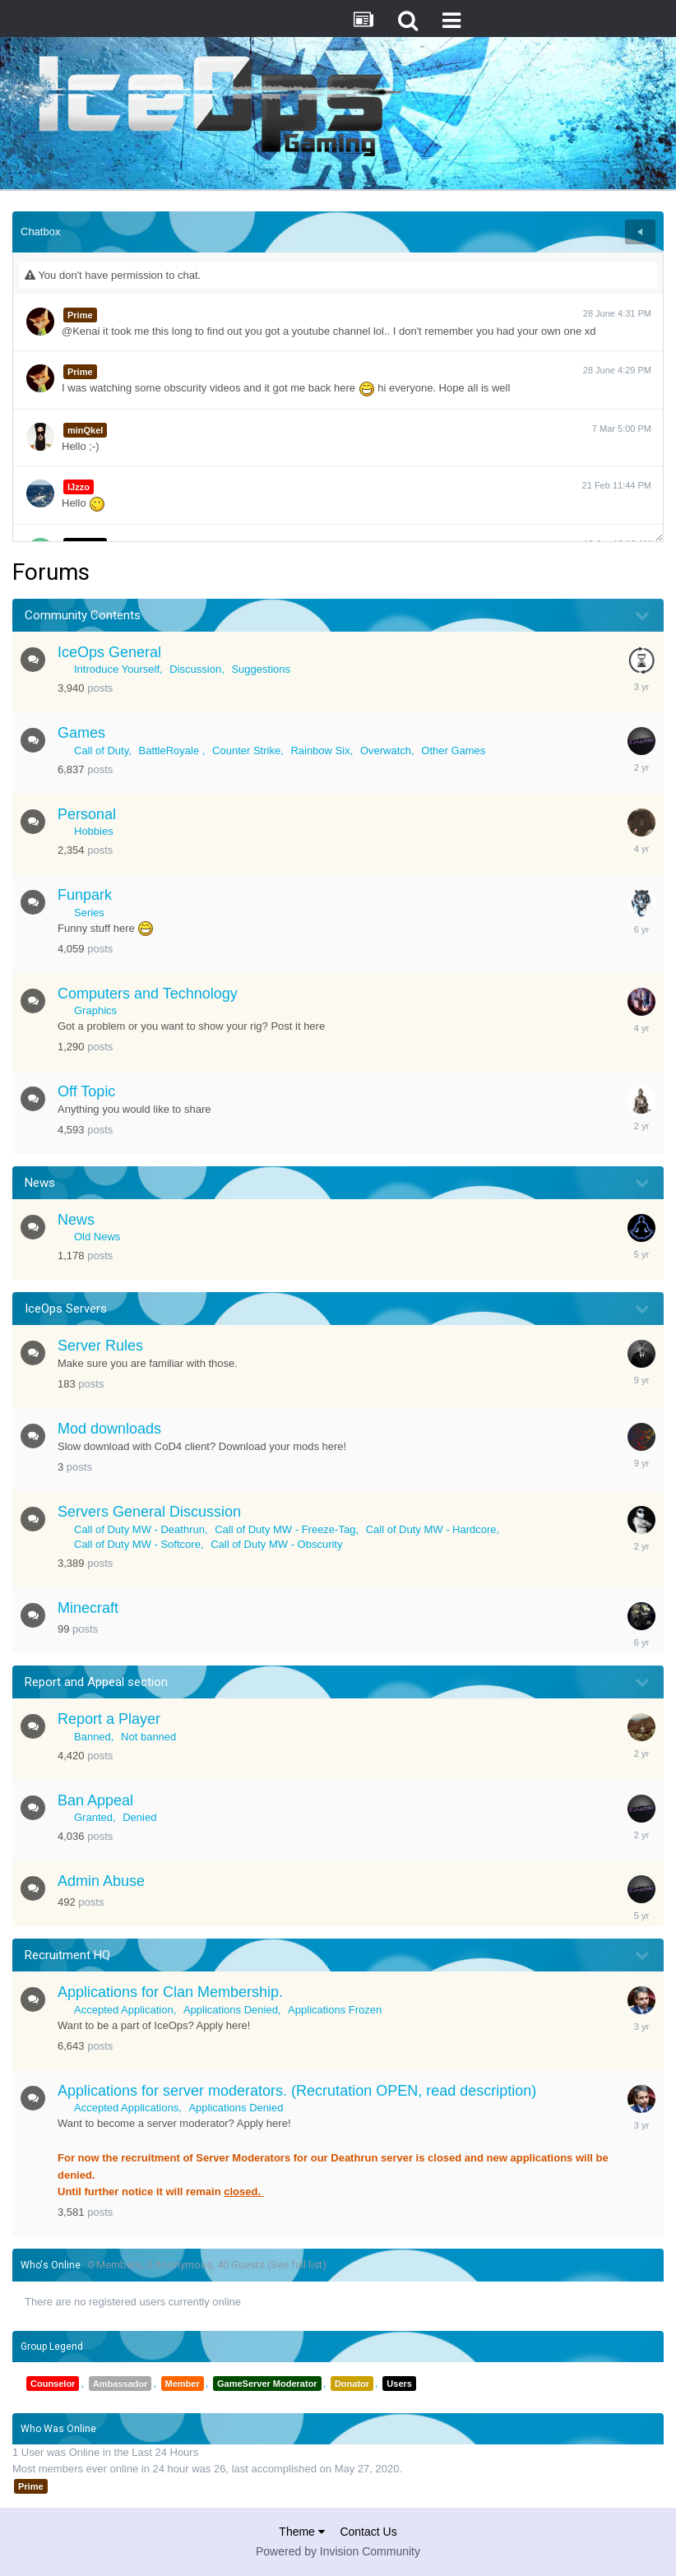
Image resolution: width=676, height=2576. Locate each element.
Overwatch (385, 750)
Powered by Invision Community (338, 2551)
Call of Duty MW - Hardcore (431, 1529)
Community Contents (83, 615)
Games (81, 733)
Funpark (85, 895)
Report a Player (109, 1719)
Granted (93, 1817)
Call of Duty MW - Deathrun (139, 1529)
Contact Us (368, 2531)
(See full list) (296, 2265)
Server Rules (100, 1345)
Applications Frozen (335, 2010)
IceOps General (109, 652)
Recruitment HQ (67, 1955)
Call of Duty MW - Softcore (137, 1544)
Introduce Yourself (117, 669)
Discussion (195, 669)
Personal (87, 814)
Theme (301, 2531)
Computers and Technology (148, 993)
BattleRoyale (169, 750)
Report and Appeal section (96, 1682)
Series (89, 912)
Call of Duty (101, 750)
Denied (139, 1817)
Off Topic (86, 1091)
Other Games (453, 750)
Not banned (148, 1736)
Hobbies (93, 831)
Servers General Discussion (149, 1511)
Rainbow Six (320, 750)
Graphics (95, 1010)
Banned (92, 1736)
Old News (97, 1236)
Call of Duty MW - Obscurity (276, 1544)
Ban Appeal (95, 1800)
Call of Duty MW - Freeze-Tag (285, 1529)
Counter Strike (246, 750)
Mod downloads (109, 1428)
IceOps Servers (66, 1308)
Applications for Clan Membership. (170, 1992)
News (40, 1182)
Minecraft (88, 1608)
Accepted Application (124, 2010)
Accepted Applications (126, 2107)
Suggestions (260, 669)
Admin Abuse (101, 1881)
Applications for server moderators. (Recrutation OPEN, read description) (297, 2091)
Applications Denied (230, 2010)
